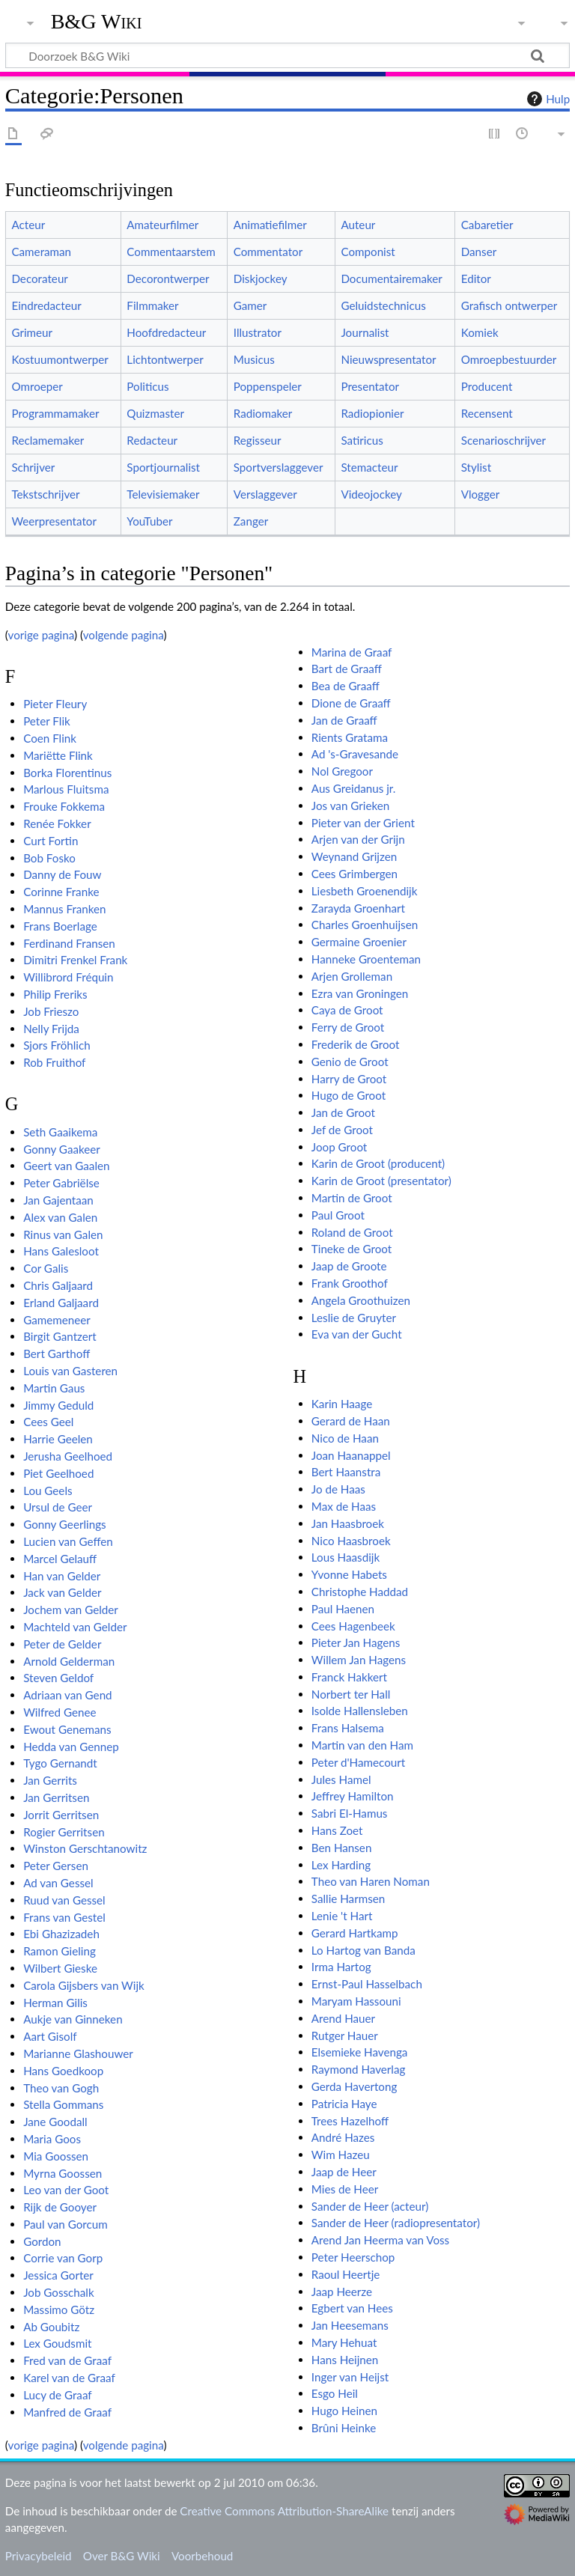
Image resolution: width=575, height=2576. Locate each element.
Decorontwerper (168, 278)
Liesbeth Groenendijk (364, 891)
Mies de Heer (344, 2189)
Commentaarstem (171, 251)
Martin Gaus (54, 1388)
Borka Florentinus (67, 772)
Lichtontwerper (165, 359)
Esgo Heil (334, 2393)
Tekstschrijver (45, 494)
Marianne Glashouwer (78, 2053)
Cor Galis (45, 1268)
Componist (368, 251)
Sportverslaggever (278, 467)
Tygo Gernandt (60, 1763)
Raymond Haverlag (358, 2069)
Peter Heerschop (353, 2257)
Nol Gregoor (342, 771)
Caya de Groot (347, 1010)
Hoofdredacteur (166, 332)
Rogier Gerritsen (64, 1832)
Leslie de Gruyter (353, 1317)
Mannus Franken (64, 909)
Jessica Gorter (58, 2275)
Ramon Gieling (59, 1951)
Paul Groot (338, 1215)
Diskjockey (261, 278)
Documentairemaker (391, 278)
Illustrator (258, 332)
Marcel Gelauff (60, 1558)
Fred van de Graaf (67, 2360)
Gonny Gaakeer (61, 1149)
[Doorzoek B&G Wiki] (287, 55)
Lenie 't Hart (342, 1915)
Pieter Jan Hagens (356, 1642)
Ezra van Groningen (359, 993)
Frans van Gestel (64, 1917)
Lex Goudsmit (57, 2343)
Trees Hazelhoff (350, 2121)
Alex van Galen (60, 1217)
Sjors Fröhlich (57, 1045)
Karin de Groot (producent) (378, 1163)
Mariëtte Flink (58, 755)
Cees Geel (48, 1421)
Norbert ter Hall (351, 1694)
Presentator (370, 386)
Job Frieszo (51, 1011)
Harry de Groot (348, 1078)
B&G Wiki (96, 21)
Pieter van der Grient (363, 822)
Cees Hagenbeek (353, 1626)
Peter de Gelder (62, 1644)
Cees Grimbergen (354, 873)
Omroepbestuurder (509, 359)
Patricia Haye (344, 2103)
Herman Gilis (55, 2002)
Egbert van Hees (352, 2308)
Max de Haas (343, 1506)
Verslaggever (265, 494)
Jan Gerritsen (56, 1797)
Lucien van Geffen (68, 1541)
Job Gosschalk (58, 2292)
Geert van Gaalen (66, 1165)
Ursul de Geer (57, 1507)
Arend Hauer (343, 2018)
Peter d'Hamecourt (358, 1762)
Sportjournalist (163, 467)
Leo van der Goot (66, 2189)
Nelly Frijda (51, 1028)
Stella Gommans (63, 2104)
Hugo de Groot (348, 1095)
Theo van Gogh (61, 2088)
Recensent (487, 413)
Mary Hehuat (344, 2342)
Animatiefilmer (270, 224)
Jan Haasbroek (347, 1523)
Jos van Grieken (350, 805)
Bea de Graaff (345, 685)
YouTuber (149, 521)
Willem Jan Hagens (358, 1659)
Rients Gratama (349, 737)
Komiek (480, 332)
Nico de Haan (345, 1438)
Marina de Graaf (351, 652)
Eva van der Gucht (356, 1334)
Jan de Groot (343, 1112)
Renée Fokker (57, 823)
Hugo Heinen (344, 2410)
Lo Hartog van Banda (363, 1950)
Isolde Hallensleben (359, 1710)
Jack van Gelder (62, 1592)
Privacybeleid (38, 2556)
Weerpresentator (54, 521)
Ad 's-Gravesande (354, 754)
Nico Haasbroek (351, 1540)
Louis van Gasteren (70, 1370)
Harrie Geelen (58, 1439)
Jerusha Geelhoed (67, 1456)
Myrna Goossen (62, 2173)
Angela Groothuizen (360, 1300)
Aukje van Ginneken (72, 2019)
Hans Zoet (337, 1830)
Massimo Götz (58, 2309)
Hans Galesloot (61, 1251)
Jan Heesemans (350, 2325)
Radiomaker (263, 413)
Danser (479, 251)
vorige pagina (41, 635)
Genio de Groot (350, 1061)
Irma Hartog (341, 1966)
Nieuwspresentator (388, 359)
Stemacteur (369, 467)
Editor (476, 278)
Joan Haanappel (351, 1455)
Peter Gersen (55, 1865)
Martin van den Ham (362, 1745)
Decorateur (39, 278)
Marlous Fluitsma (66, 789)
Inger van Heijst (350, 2377)
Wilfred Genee (59, 1712)
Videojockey (371, 494)
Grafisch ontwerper (509, 305)
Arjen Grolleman (351, 976)
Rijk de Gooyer (60, 2207)
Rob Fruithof (54, 1062)
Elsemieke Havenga (359, 2052)
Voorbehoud (202, 2556)
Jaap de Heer (344, 2171)
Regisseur (258, 440)
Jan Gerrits (50, 1780)
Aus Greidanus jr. (353, 788)
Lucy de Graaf (57, 2395)
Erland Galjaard (61, 1302)
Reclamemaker (47, 440)
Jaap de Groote (349, 1266)
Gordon (42, 2241)
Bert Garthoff (56, 1353)
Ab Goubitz (51, 2326)
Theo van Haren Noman (370, 1881)
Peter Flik (46, 721)
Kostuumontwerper (59, 359)
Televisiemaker (163, 494)
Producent (487, 386)
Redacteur (152, 440)
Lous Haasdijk (345, 1557)
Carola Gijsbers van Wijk (83, 1985)
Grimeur (31, 332)
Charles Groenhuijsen (364, 924)
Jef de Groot (342, 1129)
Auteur (358, 224)
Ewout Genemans (67, 1729)
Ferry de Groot (347, 1027)
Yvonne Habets (349, 1574)
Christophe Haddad (359, 1591)
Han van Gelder (61, 1576)
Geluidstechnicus (383, 305)
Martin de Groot (351, 1198)
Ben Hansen (341, 1847)
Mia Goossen (55, 2156)
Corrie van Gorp (63, 2258)
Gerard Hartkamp (354, 1933)
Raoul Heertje (345, 2274)
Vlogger (480, 494)
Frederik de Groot (355, 1044)
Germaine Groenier (359, 942)
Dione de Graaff (351, 703)
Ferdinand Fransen (69, 943)
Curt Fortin (50, 840)
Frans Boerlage (60, 926)
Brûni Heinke (343, 2428)
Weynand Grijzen (354, 856)
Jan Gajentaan (58, 1200)
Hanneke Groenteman (366, 959)
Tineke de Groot (351, 1248)
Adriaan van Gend (67, 1695)
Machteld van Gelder (75, 1626)
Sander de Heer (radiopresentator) (395, 2222)
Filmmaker (152, 305)
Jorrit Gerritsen (61, 1814)
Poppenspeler (268, 386)
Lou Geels (47, 1490)
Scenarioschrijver (503, 440)
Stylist (476, 467)
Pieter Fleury (55, 703)
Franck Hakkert (349, 1677)
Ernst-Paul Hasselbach (366, 1984)
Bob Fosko (49, 858)
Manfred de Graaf (67, 2412)
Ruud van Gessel (64, 1900)
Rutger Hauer (344, 2035)
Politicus (147, 386)
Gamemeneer (57, 1320)
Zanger (251, 521)
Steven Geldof (58, 1677)
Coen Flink (49, 738)
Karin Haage (341, 1403)
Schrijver (33, 467)
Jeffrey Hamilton (352, 1796)
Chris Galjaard (58, 1285)
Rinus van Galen (63, 1234)
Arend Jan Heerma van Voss (380, 2240)
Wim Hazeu (340, 2154)
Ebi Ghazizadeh (61, 1933)
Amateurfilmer (162, 224)
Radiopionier (372, 413)
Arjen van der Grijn (358, 839)
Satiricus (362, 440)
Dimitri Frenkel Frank (75, 959)
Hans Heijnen (345, 2359)
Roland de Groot (352, 1232)
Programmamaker (55, 413)
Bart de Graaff (346, 668)
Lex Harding (341, 1865)
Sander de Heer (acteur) (369, 2206)
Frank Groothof (349, 1283)
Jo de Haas (338, 1489)
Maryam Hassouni (356, 2001)
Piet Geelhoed (58, 1473)
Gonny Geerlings (64, 1524)
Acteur (28, 224)
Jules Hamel (341, 1779)
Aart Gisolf (49, 2036)
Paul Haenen (342, 1609)
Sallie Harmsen (348, 1898)
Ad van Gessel (58, 1883)
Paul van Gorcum (65, 2224)
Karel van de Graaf (69, 2377)
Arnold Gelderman (69, 1661)
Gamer (250, 305)
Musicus (254, 359)
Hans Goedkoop (63, 2070)
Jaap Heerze (341, 2291)
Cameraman (41, 251)
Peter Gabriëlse (61, 1183)
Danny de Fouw (62, 874)
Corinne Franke (61, 891)
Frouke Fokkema (64, 806)
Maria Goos (52, 2139)
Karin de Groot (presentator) (381, 1180)
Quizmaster (155, 413)
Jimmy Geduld (58, 1405)
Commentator (268, 251)
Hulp (546, 98)
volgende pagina (123, 635)
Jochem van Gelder (70, 1609)
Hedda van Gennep (71, 1746)
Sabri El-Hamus (349, 1813)
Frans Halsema (347, 1728)
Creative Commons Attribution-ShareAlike (284, 2511)
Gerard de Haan (350, 1421)
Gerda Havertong (354, 2086)
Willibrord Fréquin (68, 977)
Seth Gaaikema (60, 1132)
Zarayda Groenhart (358, 908)
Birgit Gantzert (60, 1336)
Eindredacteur (46, 305)
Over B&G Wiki (121, 2556)
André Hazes (343, 2137)
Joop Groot (339, 1147)
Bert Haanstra (346, 1472)
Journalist (365, 332)
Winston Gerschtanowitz (85, 1848)
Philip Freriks (55, 994)
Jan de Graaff (344, 720)
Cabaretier (487, 224)
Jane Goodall (55, 2121)
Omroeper (36, 386)
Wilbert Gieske (60, 1968)
